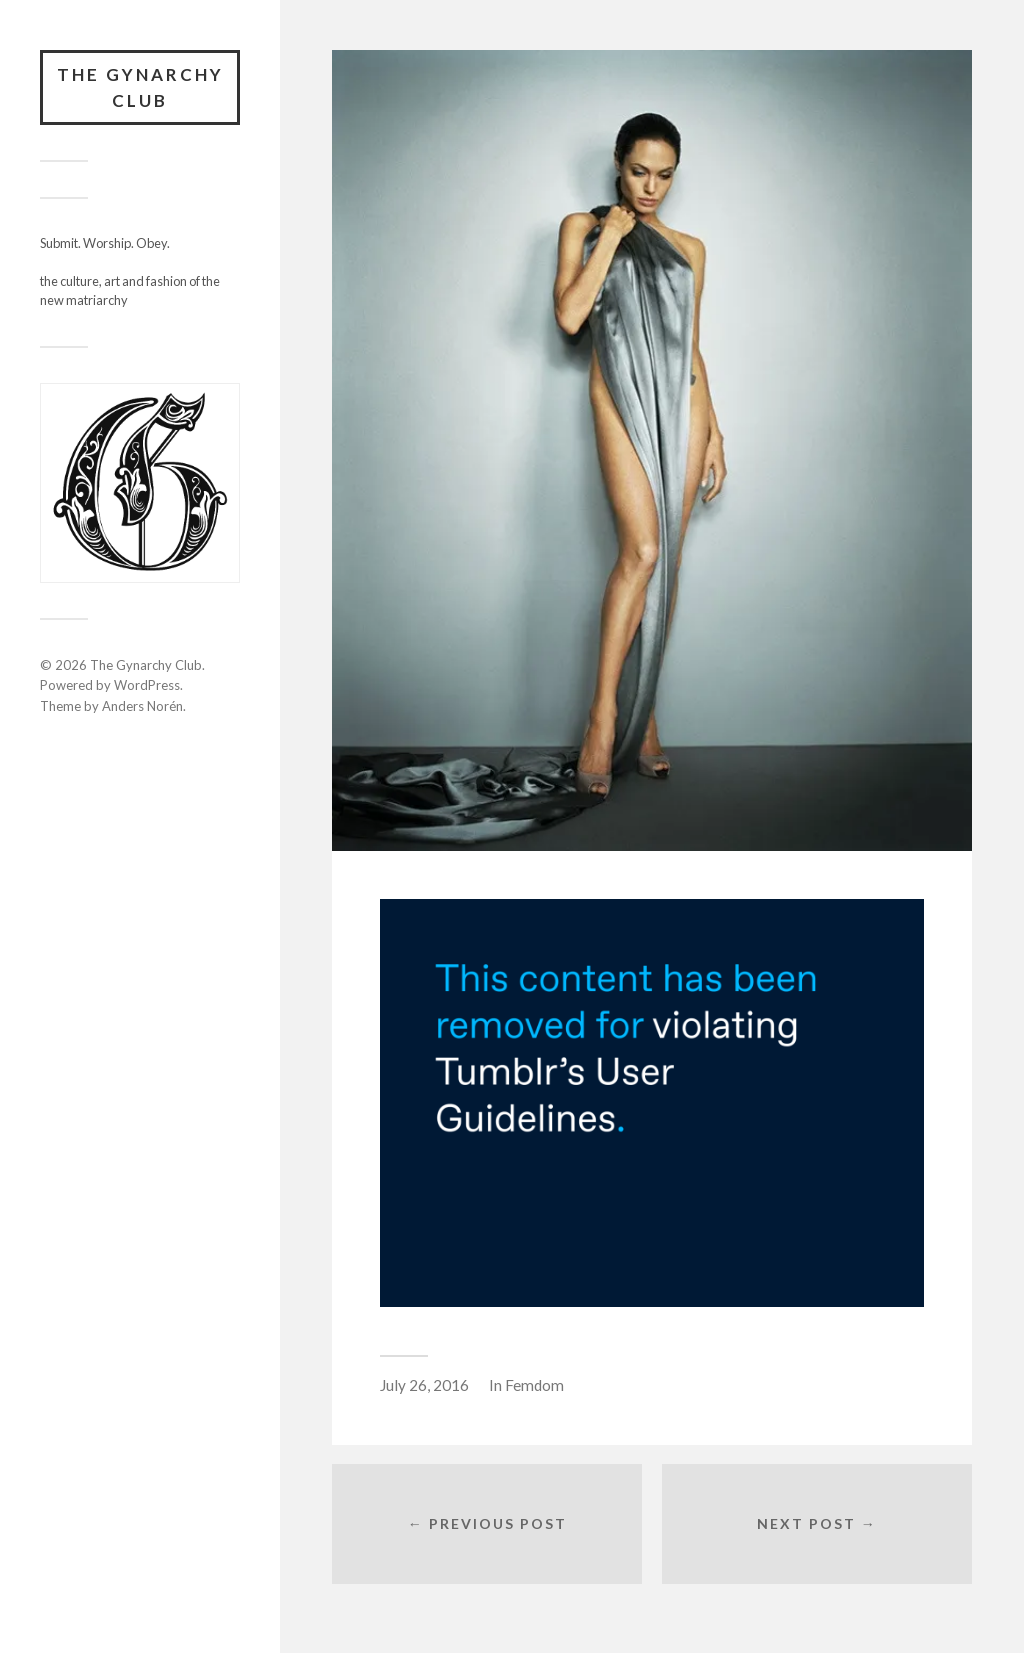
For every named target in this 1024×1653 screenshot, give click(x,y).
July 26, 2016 (424, 1385)
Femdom (534, 1385)
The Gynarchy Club (140, 87)
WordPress (147, 685)
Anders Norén (142, 706)
